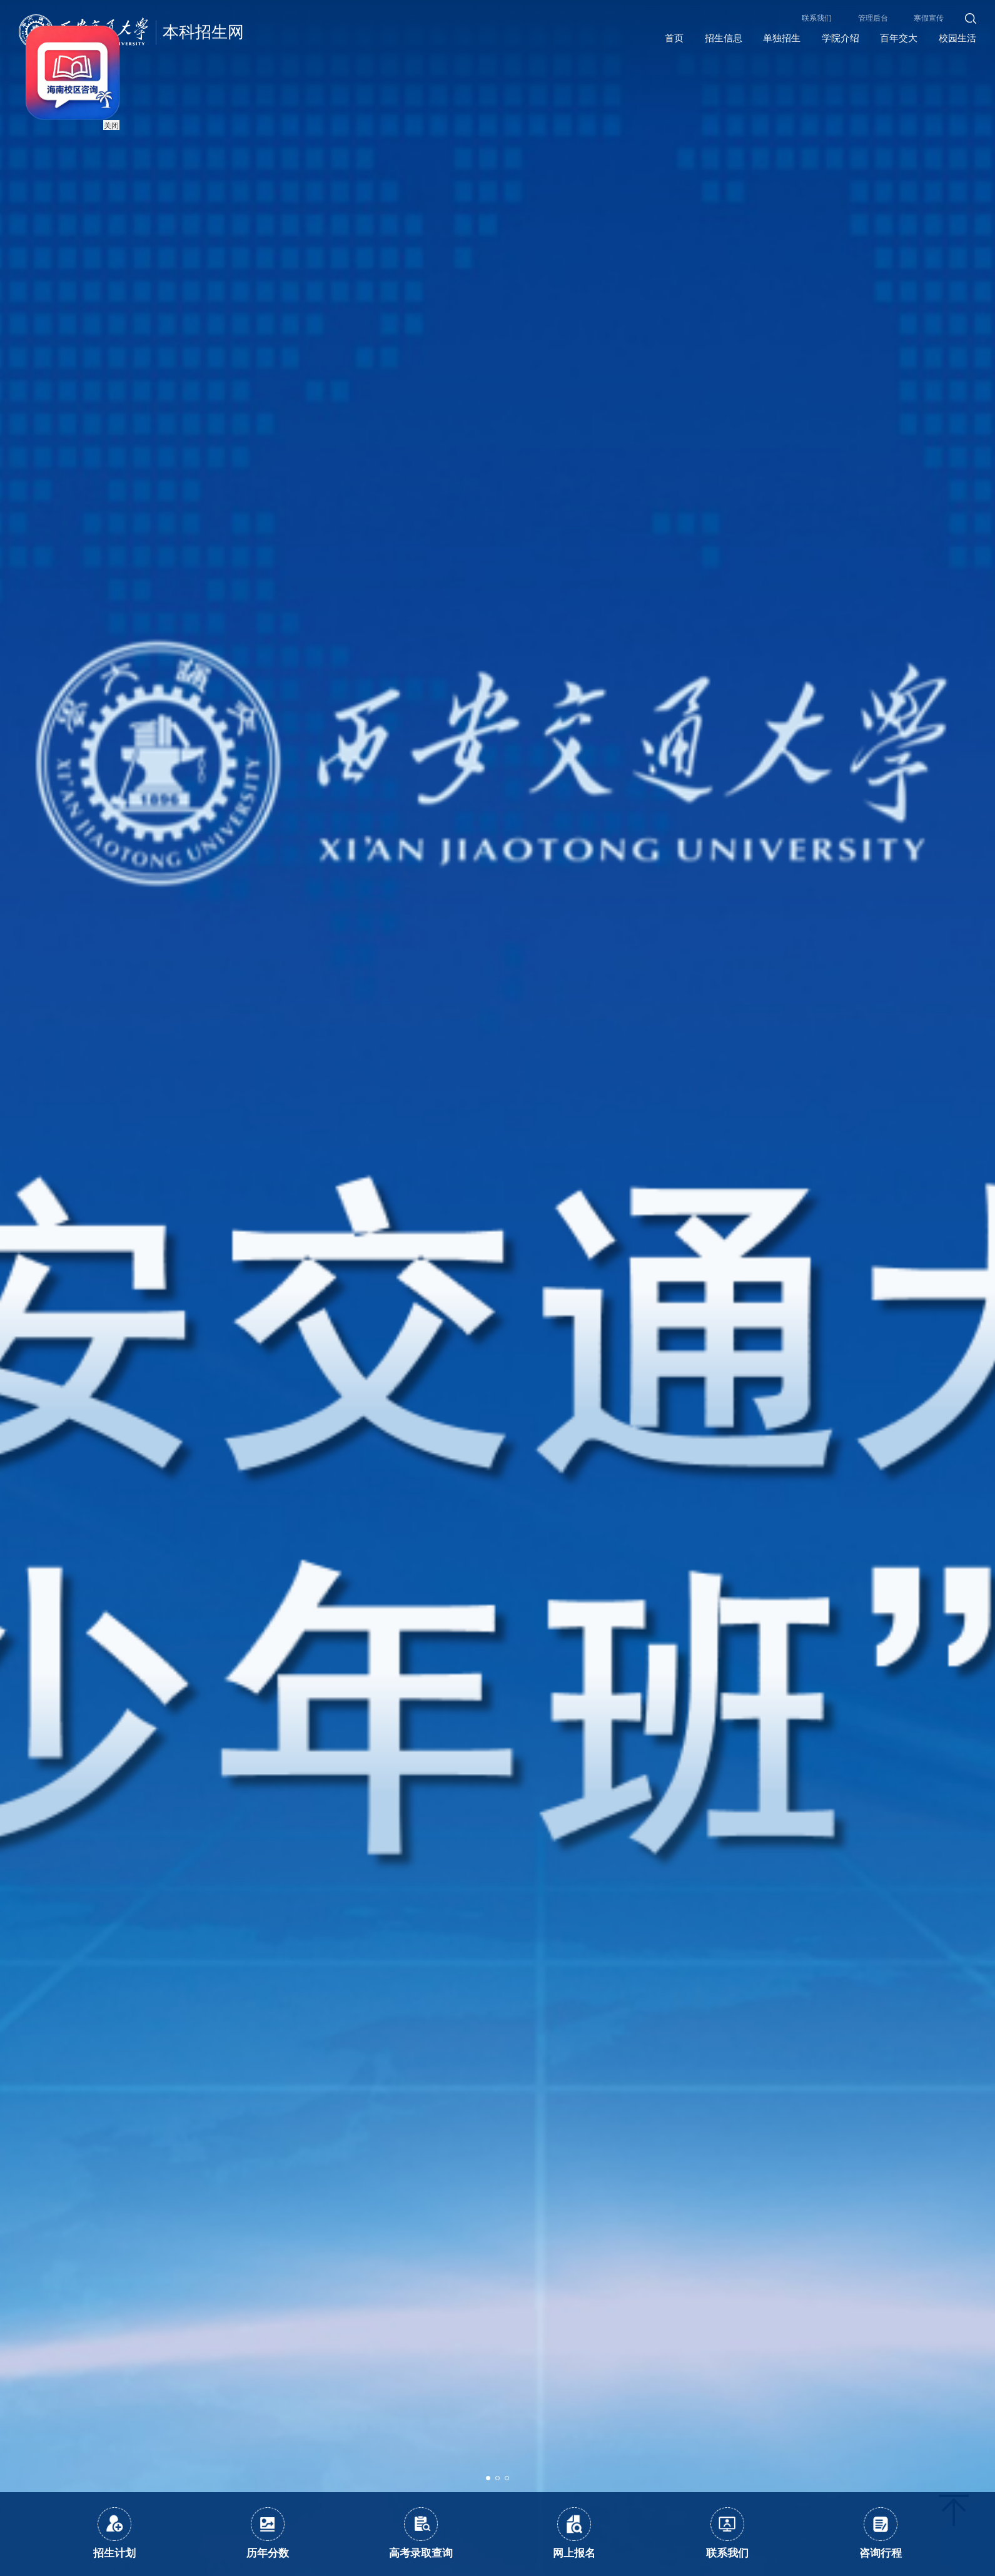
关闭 (101, 116)
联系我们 (817, 18)
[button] (488, 2478)
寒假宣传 (929, 18)
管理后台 (873, 18)
